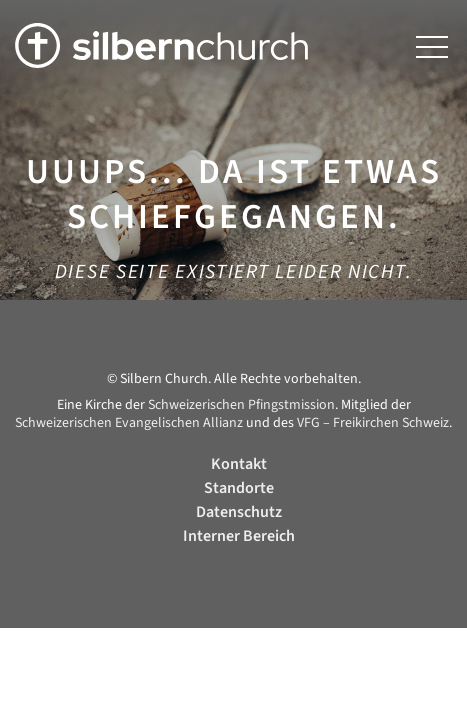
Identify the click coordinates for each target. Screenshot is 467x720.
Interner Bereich (239, 536)
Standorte (239, 488)
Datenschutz (239, 512)
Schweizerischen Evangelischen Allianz (129, 423)
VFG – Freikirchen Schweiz (373, 423)
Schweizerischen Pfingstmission (241, 405)
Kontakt (239, 464)
